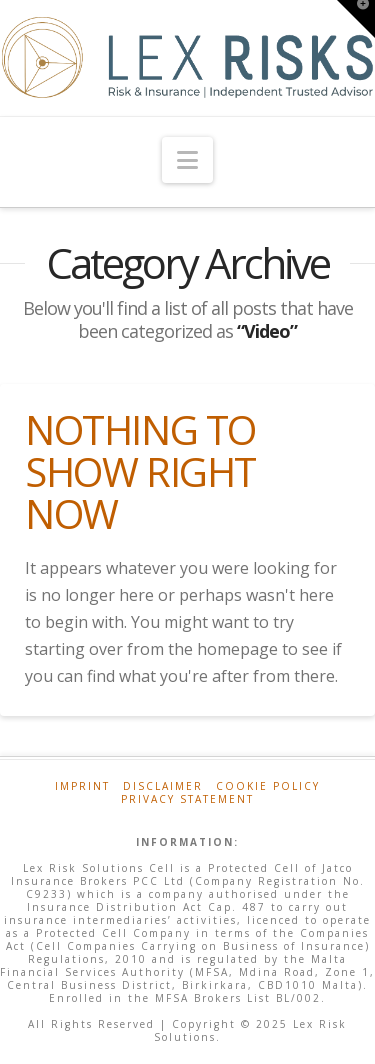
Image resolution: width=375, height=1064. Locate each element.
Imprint (82, 786)
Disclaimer (163, 786)
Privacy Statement (187, 799)
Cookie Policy (268, 786)
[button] (187, 160)
